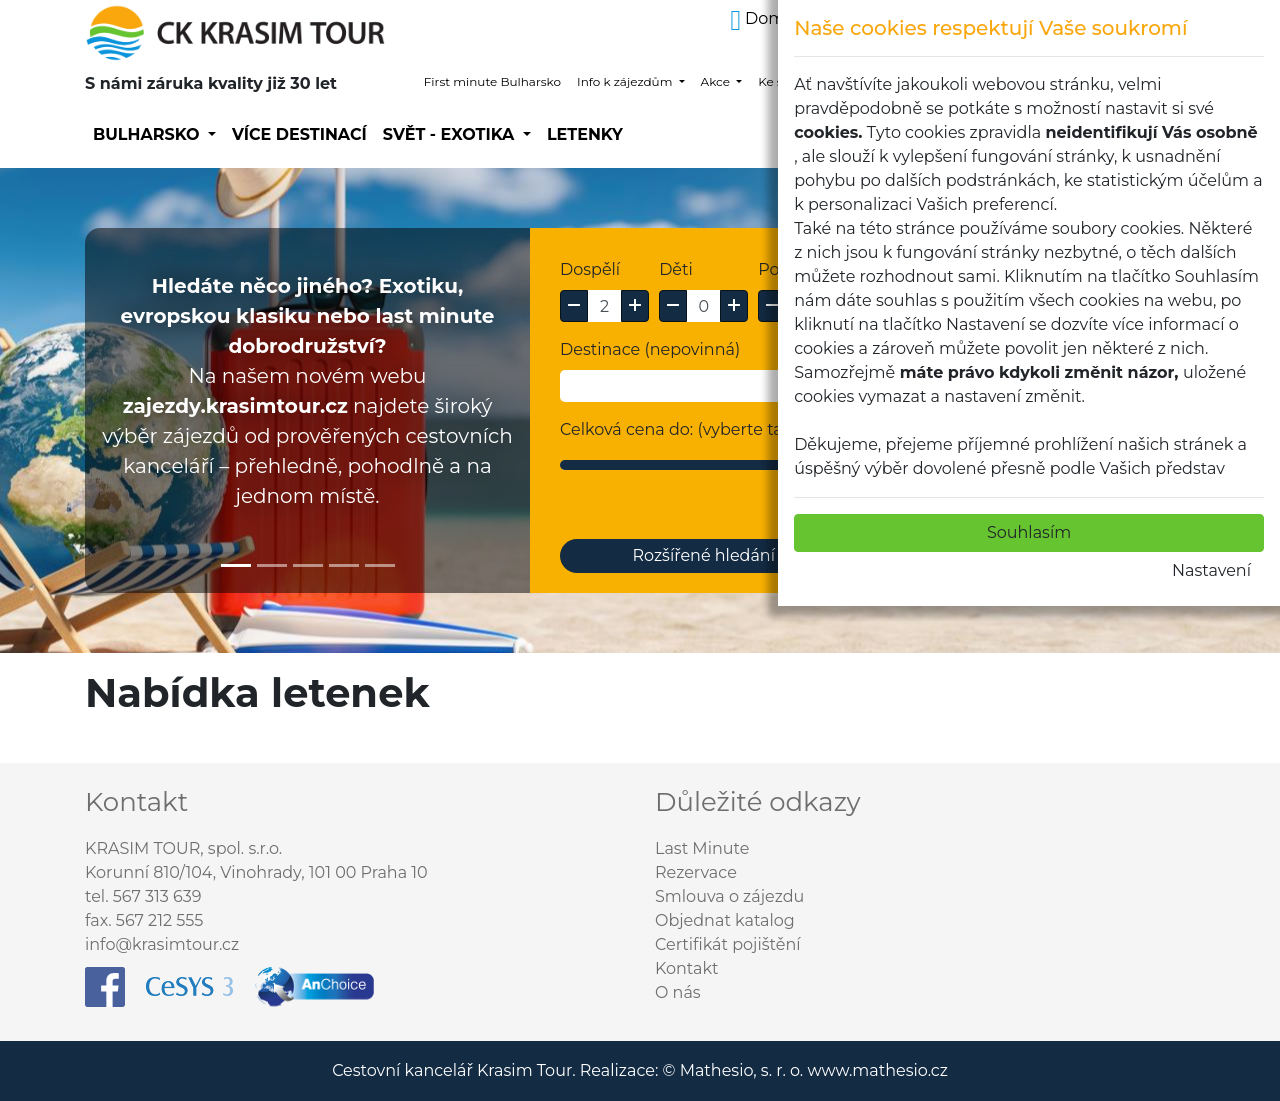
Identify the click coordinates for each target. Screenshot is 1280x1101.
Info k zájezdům (626, 81)
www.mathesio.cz (877, 1070)
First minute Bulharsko (492, 81)
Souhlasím (1030, 532)
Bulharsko (148, 134)
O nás (678, 992)
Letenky (585, 134)
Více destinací (299, 134)
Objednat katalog (725, 920)
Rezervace (696, 872)
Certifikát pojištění (728, 944)
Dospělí (590, 269)
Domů (763, 18)
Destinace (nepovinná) (650, 349)
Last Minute (702, 848)
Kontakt (687, 968)
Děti (676, 269)
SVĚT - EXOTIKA (451, 134)
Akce (717, 81)
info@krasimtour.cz (162, 944)
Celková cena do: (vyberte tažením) (699, 429)
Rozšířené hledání (703, 555)
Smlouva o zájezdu (729, 896)
